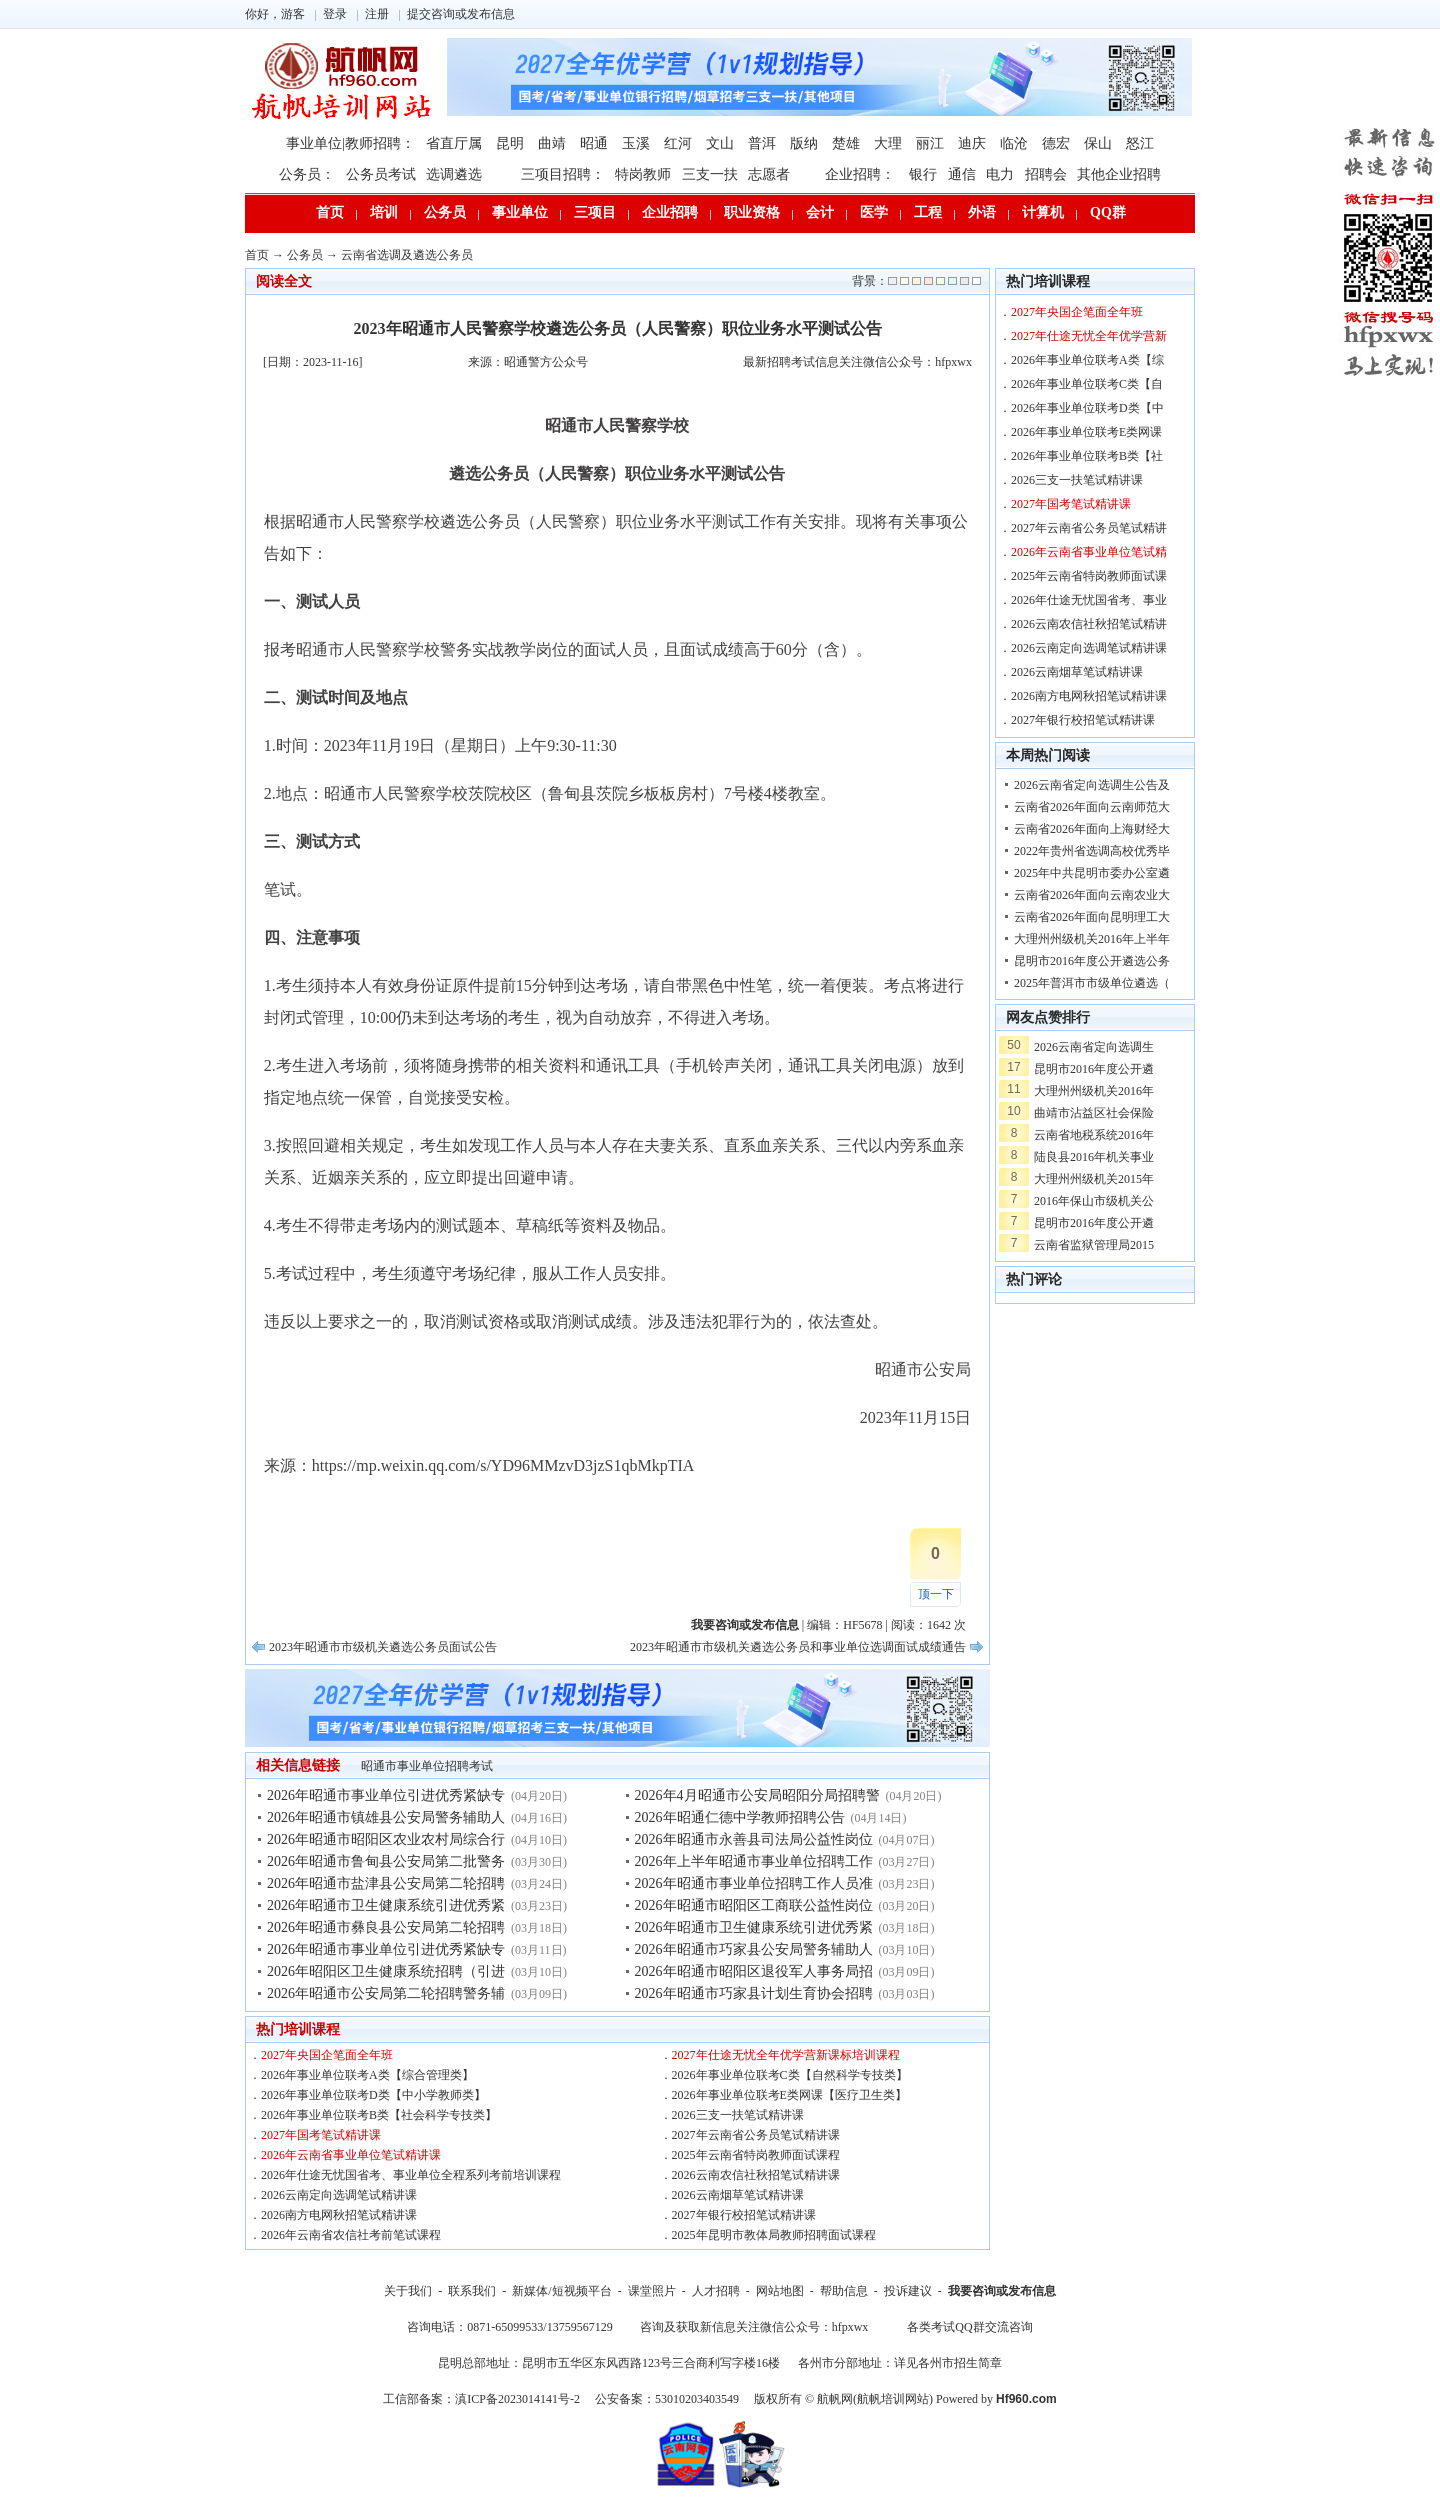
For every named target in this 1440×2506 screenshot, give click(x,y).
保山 (1098, 143)
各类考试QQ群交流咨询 (969, 2327)
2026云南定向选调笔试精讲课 (339, 2195)
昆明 (510, 143)
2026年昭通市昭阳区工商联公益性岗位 (754, 1905)
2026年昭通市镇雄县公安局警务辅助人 (386, 1817)
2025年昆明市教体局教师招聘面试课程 (774, 2235)
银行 (923, 174)
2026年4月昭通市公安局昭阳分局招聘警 (757, 1795)
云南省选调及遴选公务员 (407, 255)
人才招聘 (716, 2291)
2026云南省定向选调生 (1094, 1047)
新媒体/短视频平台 (561, 2291)
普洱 (762, 143)
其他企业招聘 (1119, 174)
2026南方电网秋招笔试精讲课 (339, 2215)
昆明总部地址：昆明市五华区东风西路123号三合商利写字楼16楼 (609, 2363)
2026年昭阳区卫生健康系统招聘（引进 (386, 1971)
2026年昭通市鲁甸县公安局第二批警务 (386, 1861)
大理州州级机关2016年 (1094, 1091)
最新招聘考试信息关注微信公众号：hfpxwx (857, 362)
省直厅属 (454, 143)
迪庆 (972, 143)
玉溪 (636, 143)
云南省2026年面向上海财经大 (1092, 829)
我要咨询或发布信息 (1002, 2291)
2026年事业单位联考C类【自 (1087, 384)
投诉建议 (908, 2291)
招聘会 (1046, 174)
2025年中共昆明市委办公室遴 (1092, 873)
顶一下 (936, 1594)
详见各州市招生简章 (948, 2363)
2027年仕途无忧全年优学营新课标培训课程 (786, 2055)
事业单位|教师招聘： (350, 143)
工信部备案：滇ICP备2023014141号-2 (481, 2399)
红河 (678, 143)
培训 (384, 212)
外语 (982, 212)
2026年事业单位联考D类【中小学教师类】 (373, 2095)
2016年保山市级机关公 (1094, 1201)
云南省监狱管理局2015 (1094, 1245)
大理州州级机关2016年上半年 (1092, 939)
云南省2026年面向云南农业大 (1092, 895)
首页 (330, 212)
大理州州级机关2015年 (1094, 1179)
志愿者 (769, 174)
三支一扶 (710, 174)
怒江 (1140, 143)
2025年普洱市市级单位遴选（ (1092, 983)
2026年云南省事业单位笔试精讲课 (351, 2155)
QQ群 (1108, 212)
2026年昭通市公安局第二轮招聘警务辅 (386, 1993)
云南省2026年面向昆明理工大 (1092, 917)
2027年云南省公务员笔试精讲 (1089, 528)
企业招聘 (670, 212)
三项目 (595, 212)
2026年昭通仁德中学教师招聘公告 (740, 1817)
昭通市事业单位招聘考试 (427, 1766)
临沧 (1014, 143)
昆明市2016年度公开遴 (1094, 1069)
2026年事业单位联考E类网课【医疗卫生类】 (789, 2095)
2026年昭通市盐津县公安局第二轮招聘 (386, 1883)
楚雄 (846, 143)
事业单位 (520, 212)
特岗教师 (643, 174)
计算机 (1043, 212)
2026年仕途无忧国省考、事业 (1089, 600)
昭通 (594, 143)
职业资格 (752, 212)
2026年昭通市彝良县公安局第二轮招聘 (386, 1927)
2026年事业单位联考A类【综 (1087, 360)
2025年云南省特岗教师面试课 (1089, 576)
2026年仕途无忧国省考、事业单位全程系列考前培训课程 (411, 2175)
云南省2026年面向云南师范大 (1092, 807)
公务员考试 (381, 174)
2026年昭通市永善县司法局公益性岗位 (754, 1839)
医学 (874, 212)
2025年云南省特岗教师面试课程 (756, 2155)
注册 (377, 14)
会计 (820, 212)
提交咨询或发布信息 (461, 14)
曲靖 (552, 143)
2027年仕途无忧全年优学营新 (1089, 336)
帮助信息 (844, 2291)
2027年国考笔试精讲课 (321, 2135)
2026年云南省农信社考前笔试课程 (351, 2235)
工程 (928, 212)
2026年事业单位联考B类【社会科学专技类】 (379, 2115)
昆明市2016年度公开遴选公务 (1092, 961)
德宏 (1056, 143)
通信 (962, 174)
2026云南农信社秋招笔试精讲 (1089, 624)
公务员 (445, 212)
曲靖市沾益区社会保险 (1094, 1113)
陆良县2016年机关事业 (1094, 1157)
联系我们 (472, 2291)
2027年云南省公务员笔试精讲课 (756, 2135)
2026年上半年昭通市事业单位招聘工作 (754, 1861)
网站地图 (780, 2291)
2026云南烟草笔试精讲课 (738, 2195)
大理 (888, 143)
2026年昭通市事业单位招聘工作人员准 (754, 1883)
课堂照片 (652, 2291)
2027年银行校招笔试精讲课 (744, 2215)
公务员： (307, 174)
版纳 (804, 143)
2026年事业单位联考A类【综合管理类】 (367, 2075)
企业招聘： (860, 174)
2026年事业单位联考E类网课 (1086, 432)
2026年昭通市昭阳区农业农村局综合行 (386, 1839)
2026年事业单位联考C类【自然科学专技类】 (790, 2075)
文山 (720, 143)
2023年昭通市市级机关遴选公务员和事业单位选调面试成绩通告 (798, 1647)
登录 (335, 14)
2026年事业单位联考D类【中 (1087, 408)
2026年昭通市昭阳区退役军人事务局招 (754, 1971)
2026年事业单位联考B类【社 (1087, 456)
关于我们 (408, 2291)
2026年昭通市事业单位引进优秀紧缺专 (386, 1795)
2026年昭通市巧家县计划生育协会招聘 (754, 1993)
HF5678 (862, 1625)
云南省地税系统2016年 (1094, 1135)
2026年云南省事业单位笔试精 (1089, 552)
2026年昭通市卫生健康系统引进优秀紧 (386, 1905)
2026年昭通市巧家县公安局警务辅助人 (754, 1949)
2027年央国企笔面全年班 (327, 2055)
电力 (1000, 174)
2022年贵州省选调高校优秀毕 (1092, 851)
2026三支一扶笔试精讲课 (738, 2115)
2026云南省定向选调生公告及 (1092, 785)
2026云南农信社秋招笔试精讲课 (756, 2175)
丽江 (930, 143)
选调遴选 (454, 174)
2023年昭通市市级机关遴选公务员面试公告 (383, 1647)
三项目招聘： (563, 174)
